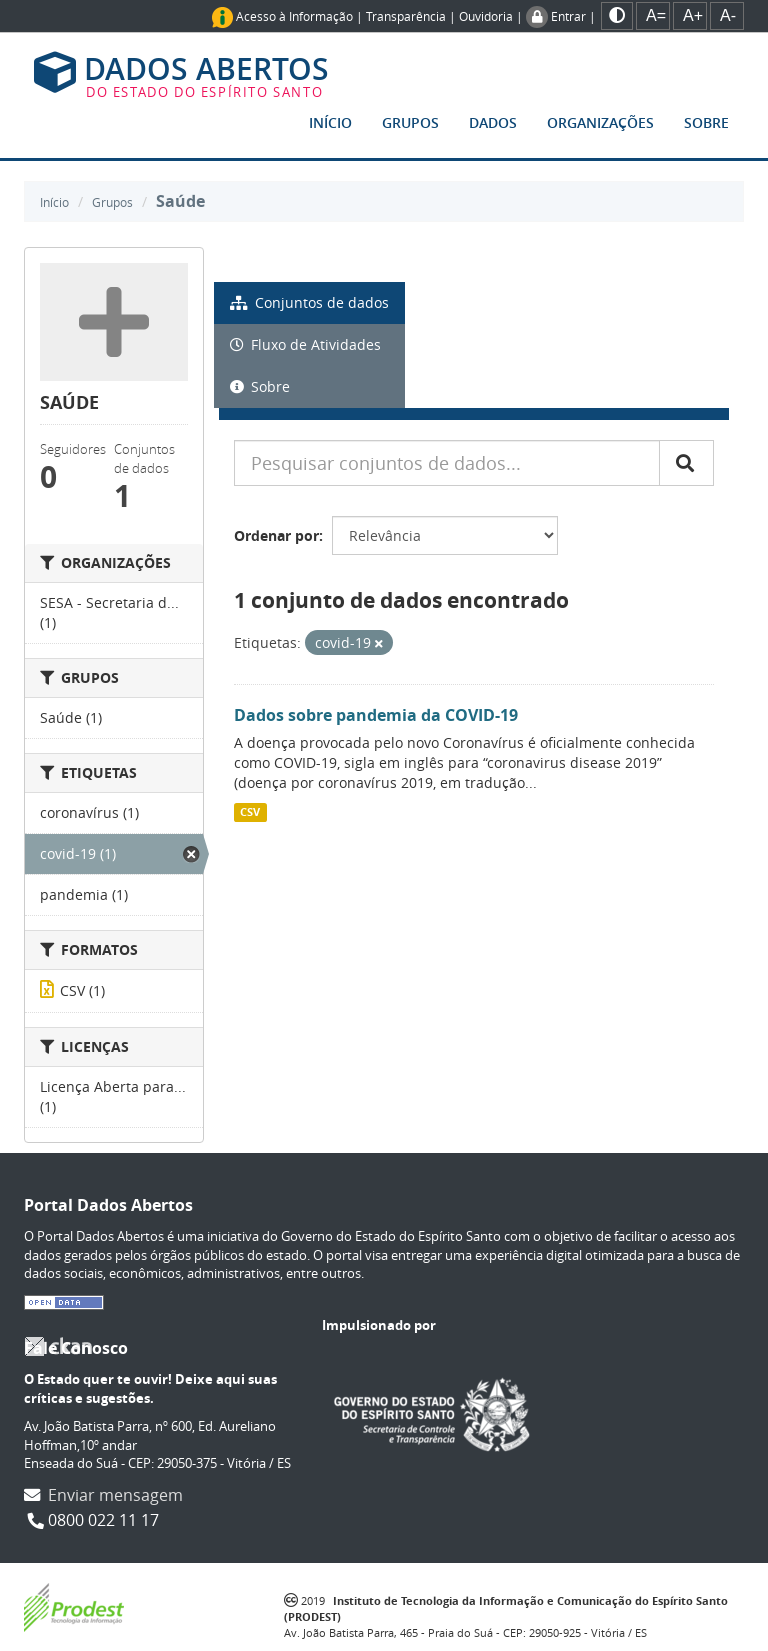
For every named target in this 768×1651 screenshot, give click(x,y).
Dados (493, 122)
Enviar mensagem (115, 1495)
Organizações (600, 122)
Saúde (180, 201)
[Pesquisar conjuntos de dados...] (447, 463)
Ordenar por (276, 535)
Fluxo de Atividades (305, 344)
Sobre (706, 122)
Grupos (410, 122)
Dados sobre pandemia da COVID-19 (376, 715)
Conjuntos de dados (309, 302)
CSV (250, 812)
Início (330, 122)
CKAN (58, 1346)
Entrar (568, 16)
